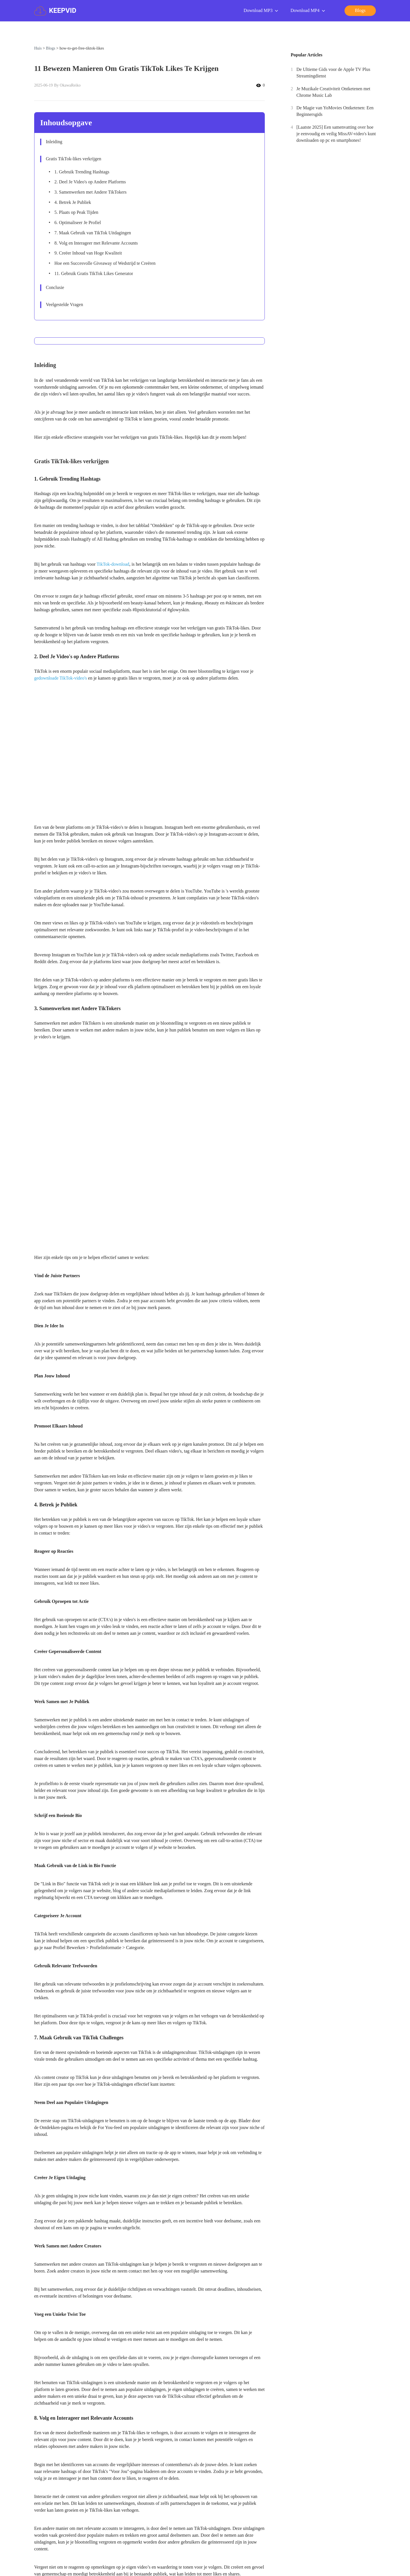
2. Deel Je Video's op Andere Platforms (90, 181)
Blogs (50, 48)
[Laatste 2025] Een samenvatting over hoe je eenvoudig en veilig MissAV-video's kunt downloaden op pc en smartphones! (336, 134)
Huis (38, 48)
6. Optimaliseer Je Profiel (77, 222)
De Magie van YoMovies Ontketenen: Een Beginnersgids (335, 111)
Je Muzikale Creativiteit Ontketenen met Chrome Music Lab (333, 92)
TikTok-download (113, 564)
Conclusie (55, 287)
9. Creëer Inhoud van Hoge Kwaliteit (88, 253)
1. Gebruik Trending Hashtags (81, 171)
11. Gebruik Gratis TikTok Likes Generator (93, 273)
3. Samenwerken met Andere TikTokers (90, 192)
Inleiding (54, 141)
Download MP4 (308, 10)
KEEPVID (55, 11)
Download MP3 (261, 10)
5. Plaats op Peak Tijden (76, 212)
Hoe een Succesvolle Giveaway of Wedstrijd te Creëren (104, 263)
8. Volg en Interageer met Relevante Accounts (96, 242)
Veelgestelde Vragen (64, 304)
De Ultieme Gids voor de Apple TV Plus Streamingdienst (333, 72)
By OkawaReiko (67, 85)
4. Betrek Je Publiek (72, 202)
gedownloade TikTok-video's (60, 678)
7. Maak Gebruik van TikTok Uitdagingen (92, 232)
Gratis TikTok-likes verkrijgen (73, 158)
